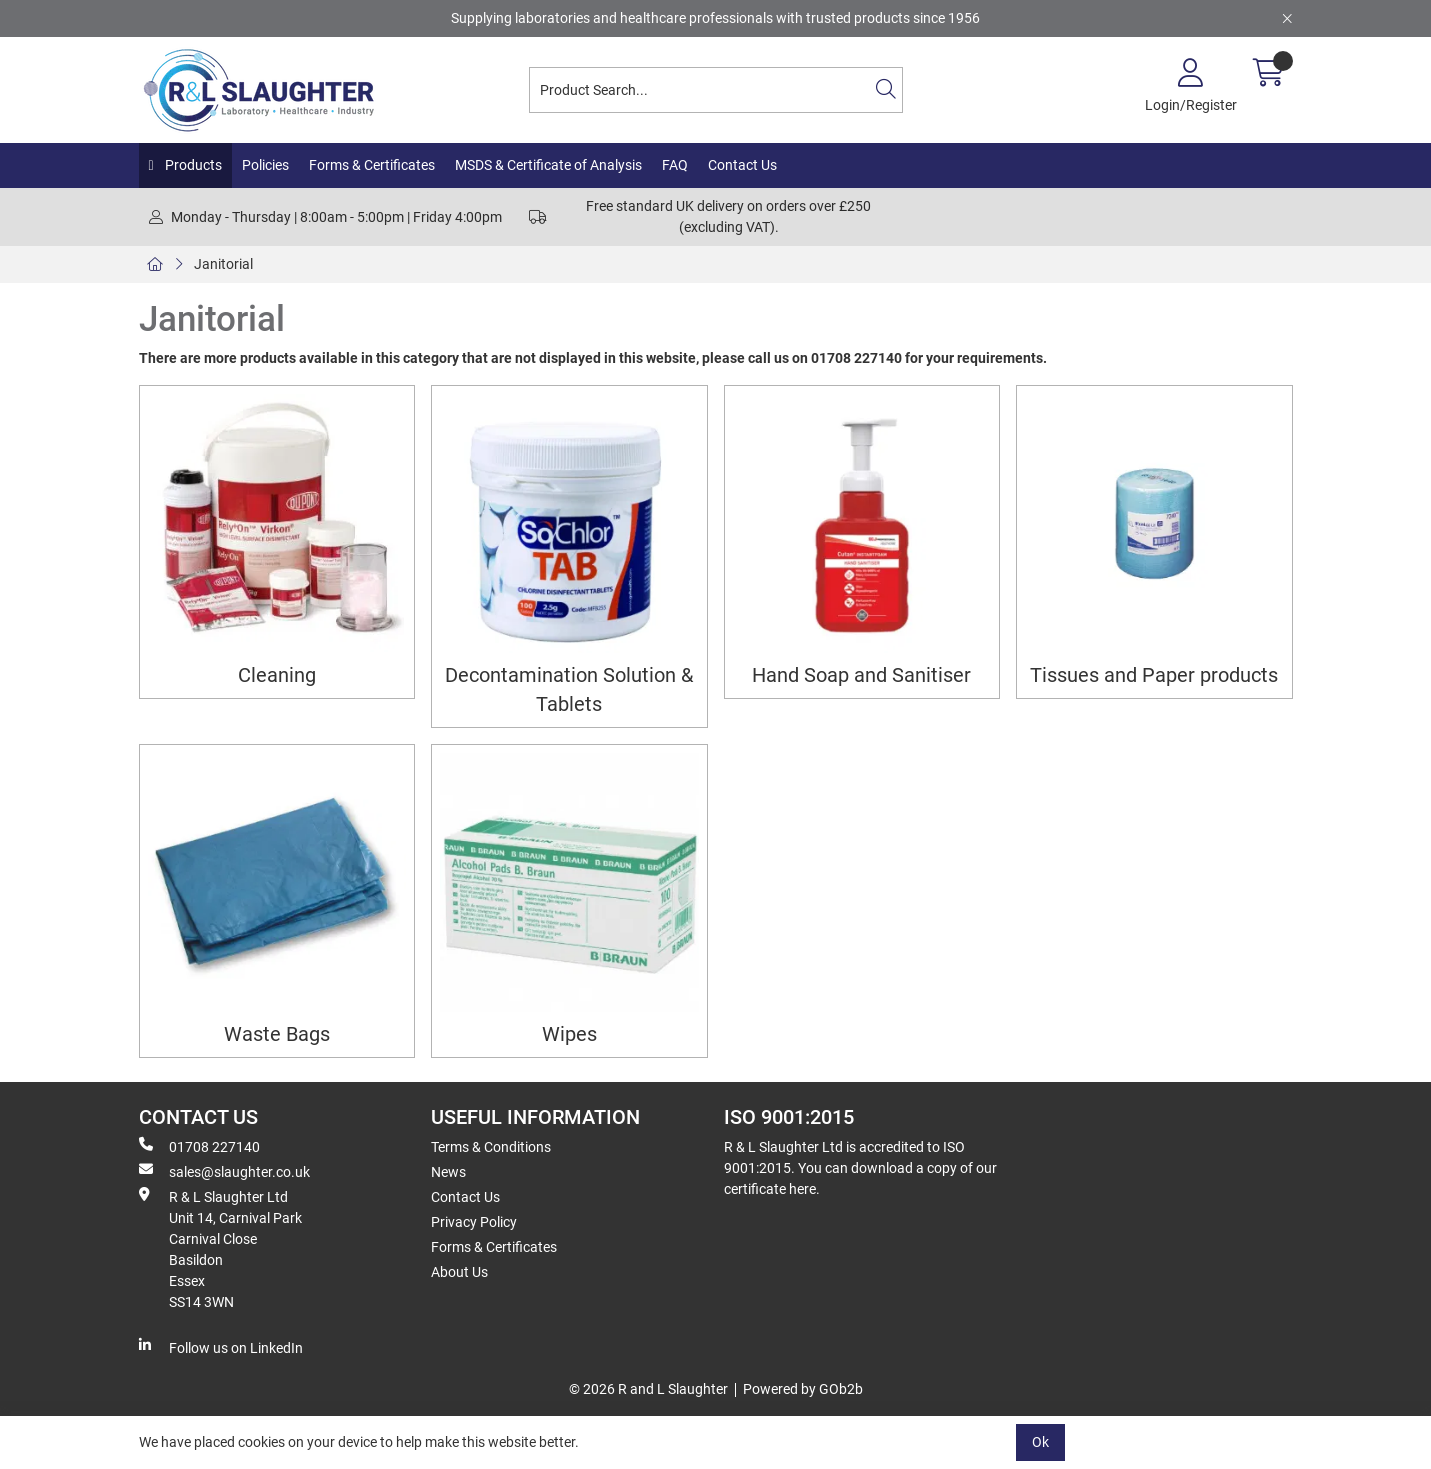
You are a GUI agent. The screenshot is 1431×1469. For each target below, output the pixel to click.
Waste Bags (277, 1034)
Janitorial (223, 264)
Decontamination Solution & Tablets (569, 690)
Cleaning (277, 675)
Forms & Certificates (372, 165)
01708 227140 (199, 1146)
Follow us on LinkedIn (221, 1347)
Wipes (569, 1034)
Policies (265, 165)
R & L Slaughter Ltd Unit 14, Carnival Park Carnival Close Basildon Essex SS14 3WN (220, 1248)
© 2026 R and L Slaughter (648, 1389)
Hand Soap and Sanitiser (861, 675)
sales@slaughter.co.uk (224, 1171)
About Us (459, 1272)
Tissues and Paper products (1154, 675)
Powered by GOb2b (803, 1389)
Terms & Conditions (491, 1147)
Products (192, 165)
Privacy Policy (474, 1222)
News (448, 1172)
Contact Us (742, 165)
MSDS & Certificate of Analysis (548, 165)
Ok (1040, 1442)
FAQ (675, 165)
